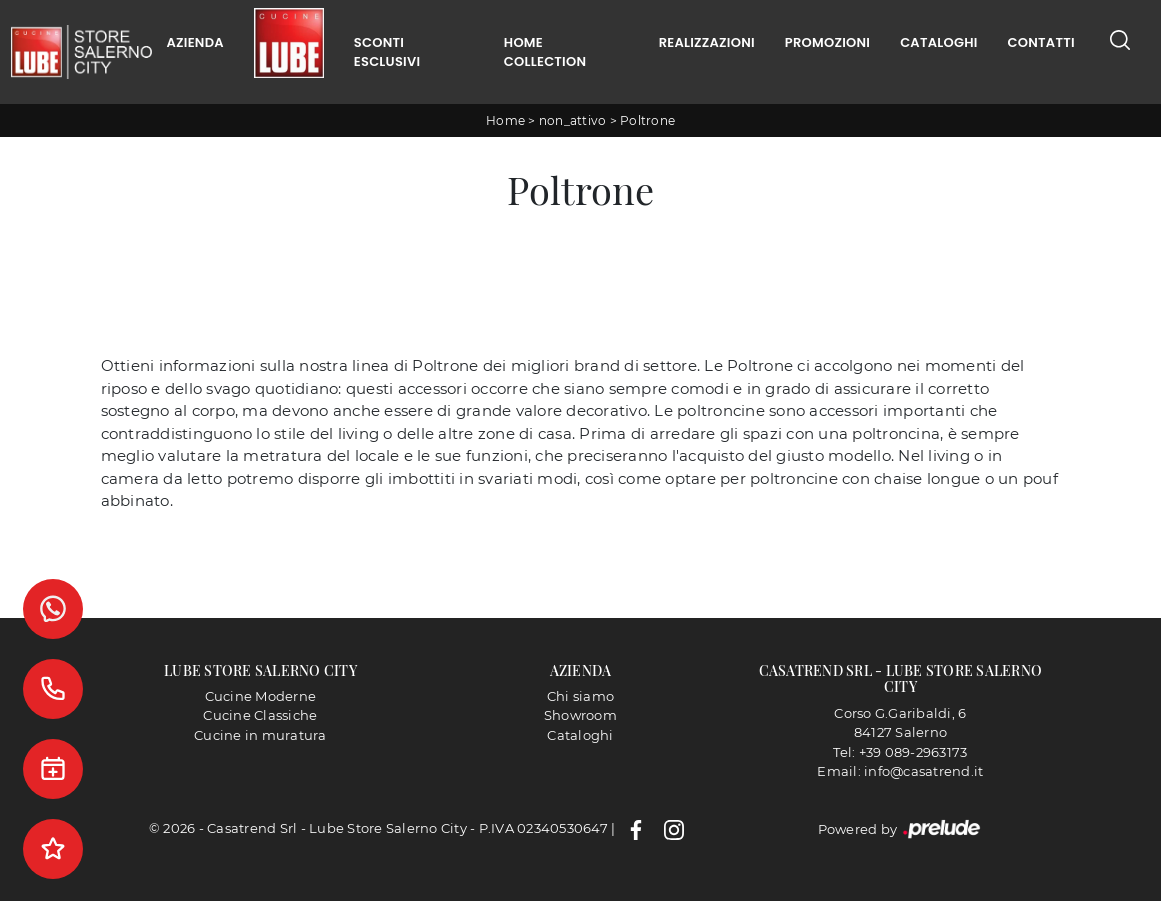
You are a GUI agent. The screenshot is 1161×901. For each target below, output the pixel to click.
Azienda (195, 42)
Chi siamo (580, 696)
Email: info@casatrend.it (900, 771)
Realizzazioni (707, 42)
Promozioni (827, 42)
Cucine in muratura (260, 735)
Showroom (580, 715)
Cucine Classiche (260, 715)
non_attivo (573, 120)
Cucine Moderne (261, 696)
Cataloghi (938, 42)
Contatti (1041, 42)
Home (505, 120)
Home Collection (545, 52)
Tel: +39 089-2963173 (900, 752)
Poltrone (647, 120)
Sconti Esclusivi (387, 52)
